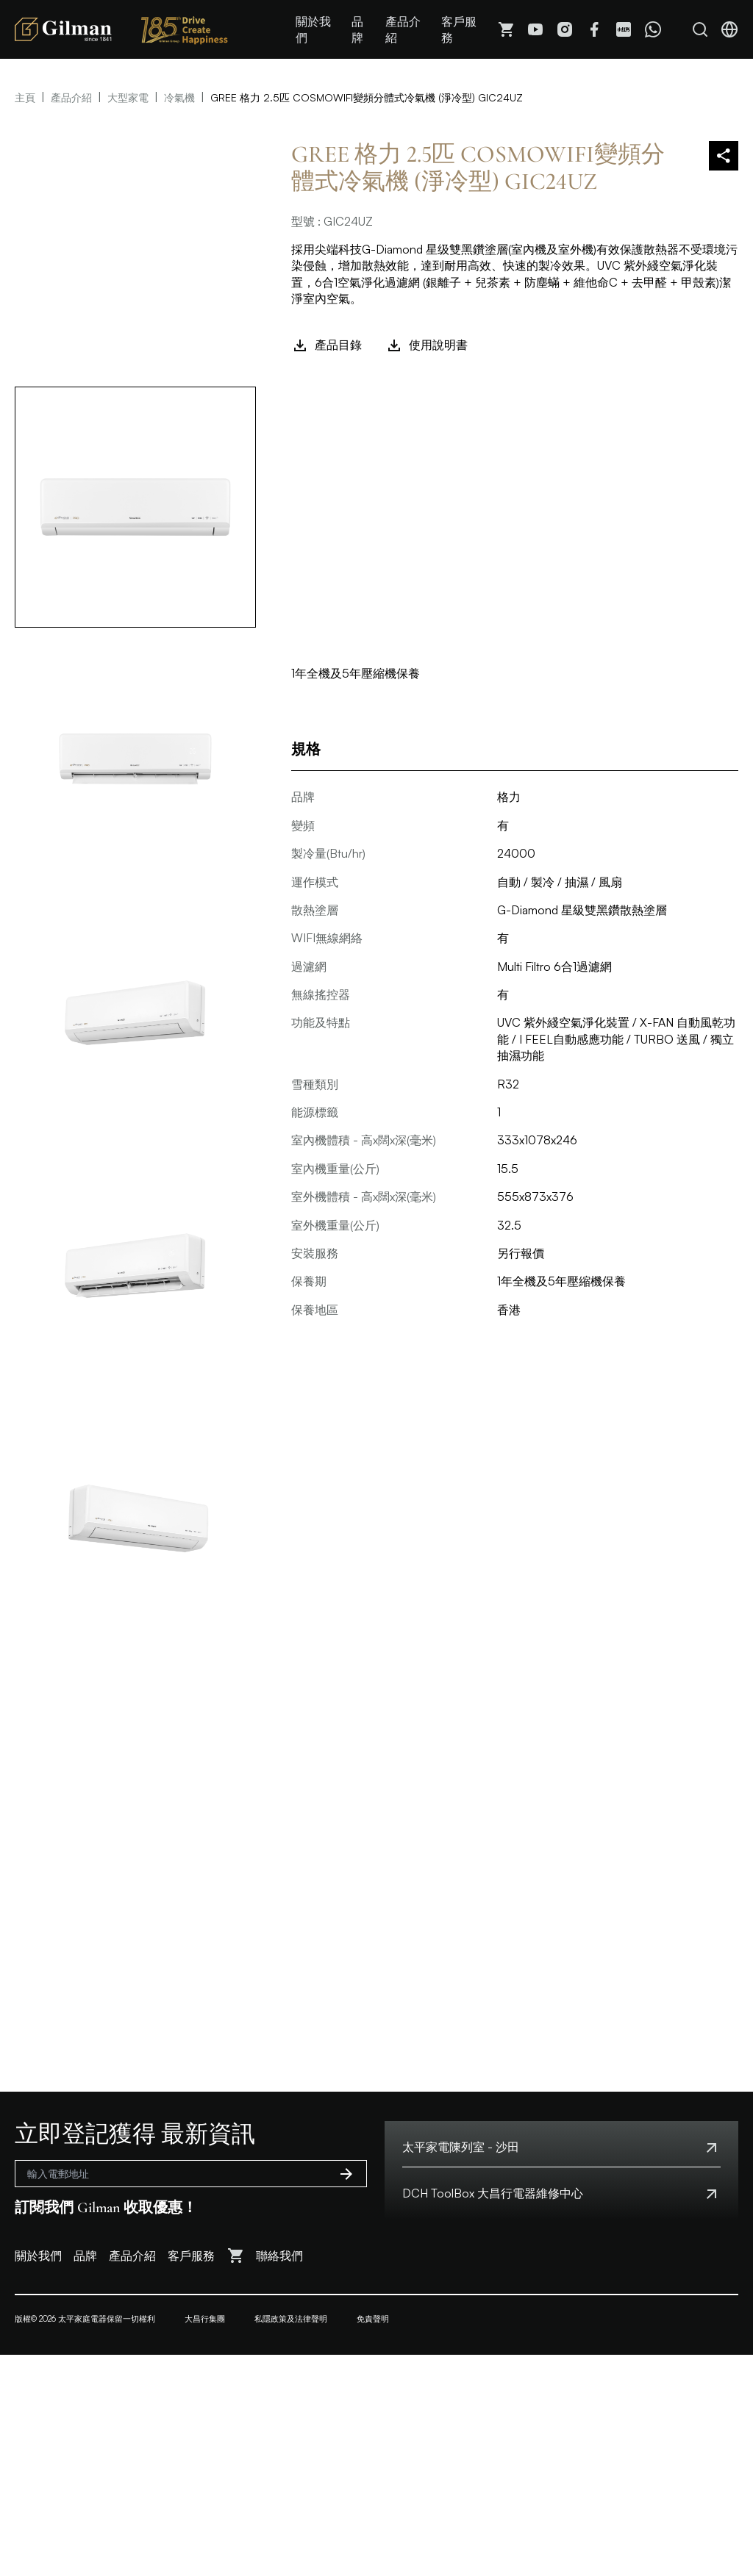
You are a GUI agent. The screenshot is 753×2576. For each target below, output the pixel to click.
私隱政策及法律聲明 (290, 2319)
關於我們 (313, 29)
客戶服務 (459, 29)
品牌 (357, 29)
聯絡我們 (279, 2255)
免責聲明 (373, 2319)
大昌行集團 (205, 2319)
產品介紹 (403, 29)
